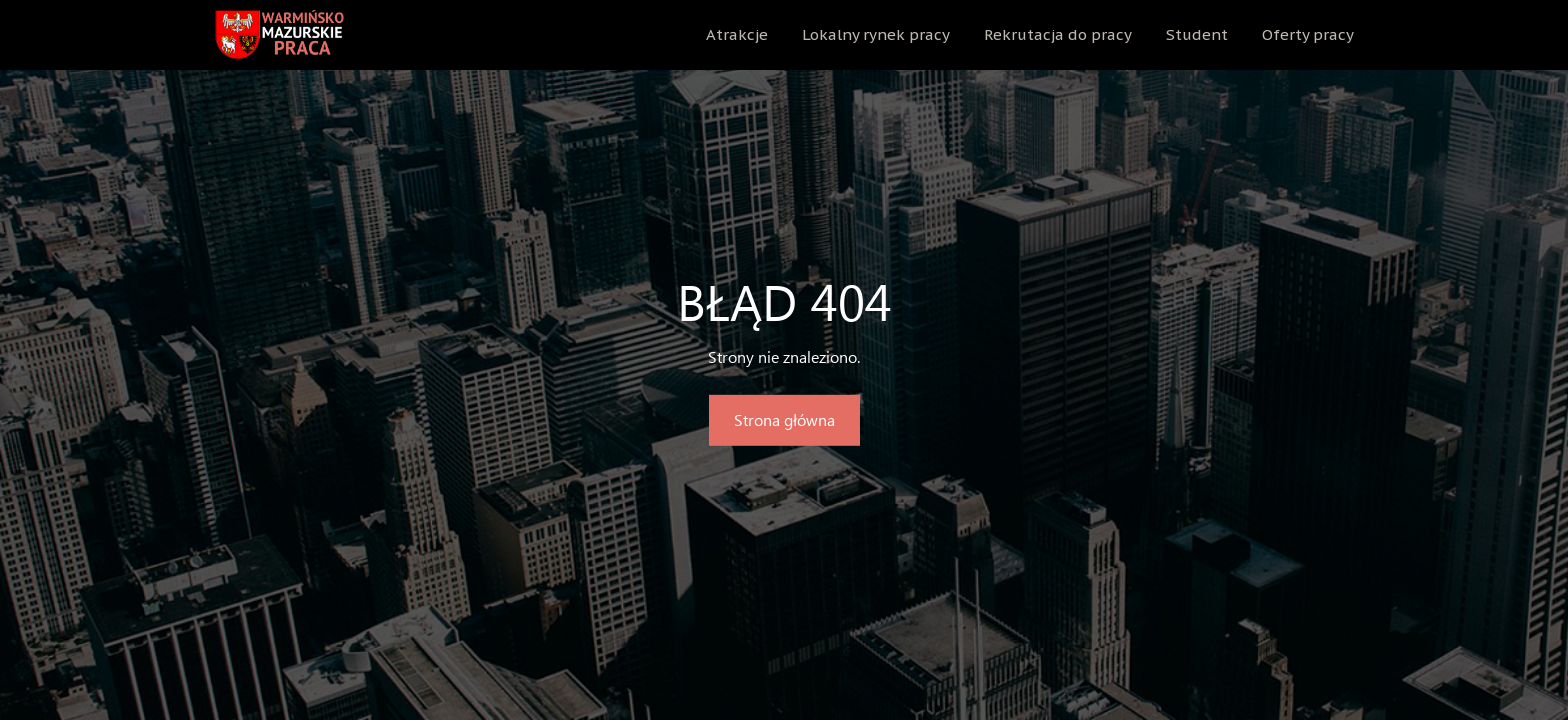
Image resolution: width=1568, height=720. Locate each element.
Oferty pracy (1308, 34)
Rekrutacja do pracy (1058, 34)
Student (1197, 34)
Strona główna (784, 419)
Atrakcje (737, 34)
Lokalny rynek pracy (876, 34)
